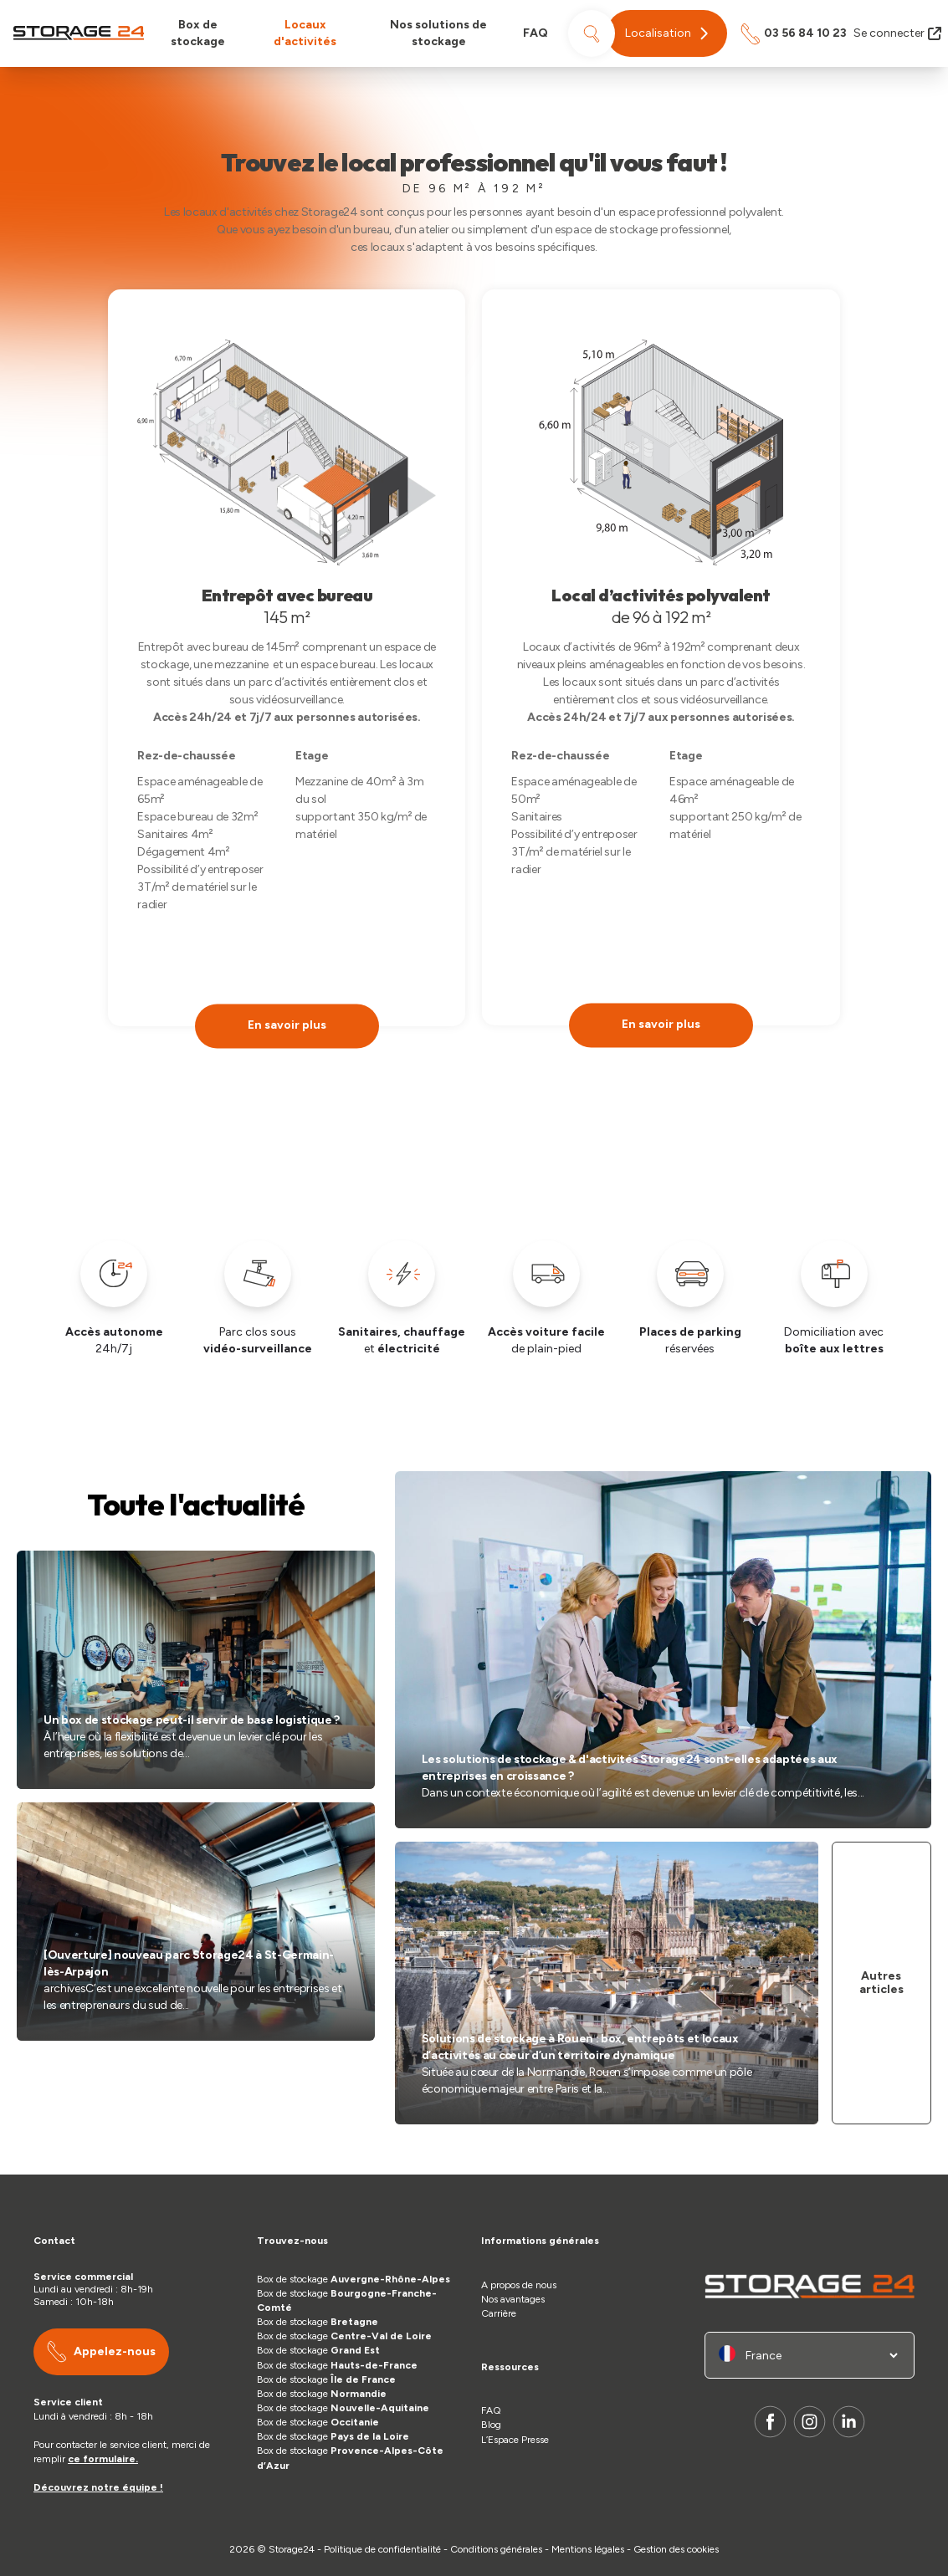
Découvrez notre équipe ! (98, 2487)
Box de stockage (198, 33)
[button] (667, 33)
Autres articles (881, 1982)
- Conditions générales (494, 2549)
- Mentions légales (584, 2549)
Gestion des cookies (676, 2549)
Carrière (498, 2313)
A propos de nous (518, 2285)
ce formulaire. (103, 2459)
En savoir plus (287, 1025)
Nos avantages (513, 2299)
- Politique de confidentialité (379, 2549)
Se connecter (897, 33)
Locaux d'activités (305, 33)
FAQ (535, 33)
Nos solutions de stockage (438, 33)
